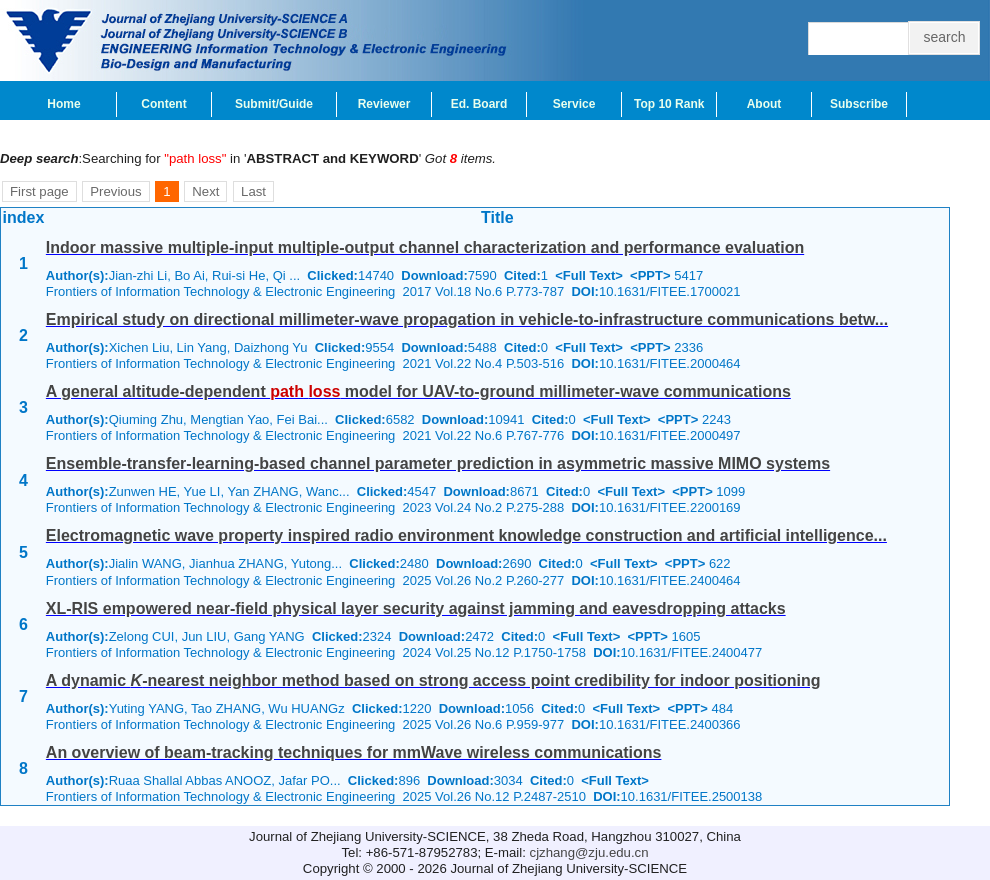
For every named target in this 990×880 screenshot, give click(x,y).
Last (253, 191)
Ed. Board (479, 104)
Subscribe (859, 104)
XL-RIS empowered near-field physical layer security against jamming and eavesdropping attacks (416, 608)
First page (39, 191)
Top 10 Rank (669, 104)
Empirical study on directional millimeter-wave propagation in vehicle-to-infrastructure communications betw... (467, 319)
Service (574, 104)
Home (63, 104)
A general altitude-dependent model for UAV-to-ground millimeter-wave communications (418, 391)
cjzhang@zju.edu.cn (589, 852)
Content (163, 104)
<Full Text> (589, 275)
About (764, 104)
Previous (115, 191)
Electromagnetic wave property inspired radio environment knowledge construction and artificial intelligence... (466, 535)
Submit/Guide (274, 104)
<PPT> (650, 275)
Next (205, 191)
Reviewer (384, 104)
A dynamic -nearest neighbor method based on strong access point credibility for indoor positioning (433, 680)
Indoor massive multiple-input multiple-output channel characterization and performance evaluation (425, 247)
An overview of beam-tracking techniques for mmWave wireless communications (354, 752)
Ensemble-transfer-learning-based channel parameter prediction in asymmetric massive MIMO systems (438, 463)
